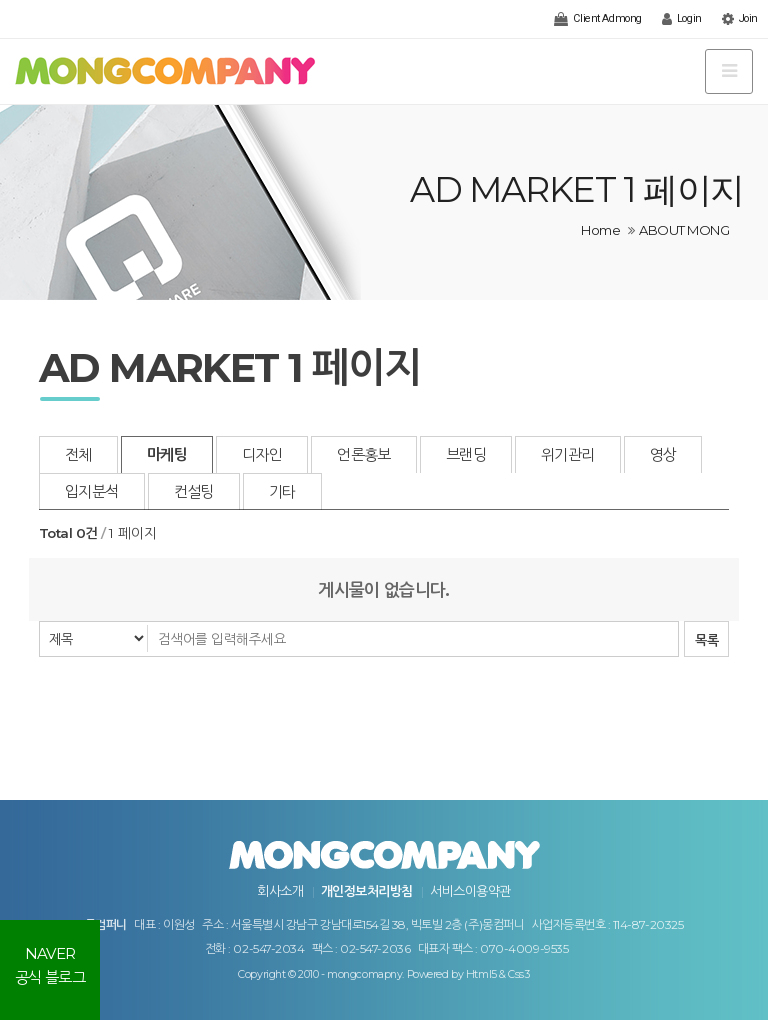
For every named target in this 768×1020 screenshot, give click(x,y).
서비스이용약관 (470, 891)
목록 (706, 640)
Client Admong (597, 19)
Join (740, 19)
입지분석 (92, 491)
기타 (282, 491)
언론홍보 (364, 454)
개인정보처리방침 (367, 891)
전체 (78, 454)
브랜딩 (466, 454)
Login (682, 19)
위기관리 (568, 454)
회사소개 (280, 891)
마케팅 (167, 454)
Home (600, 230)
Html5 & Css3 (498, 974)
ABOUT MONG (684, 230)
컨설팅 (194, 491)
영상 (663, 454)
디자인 (262, 454)
